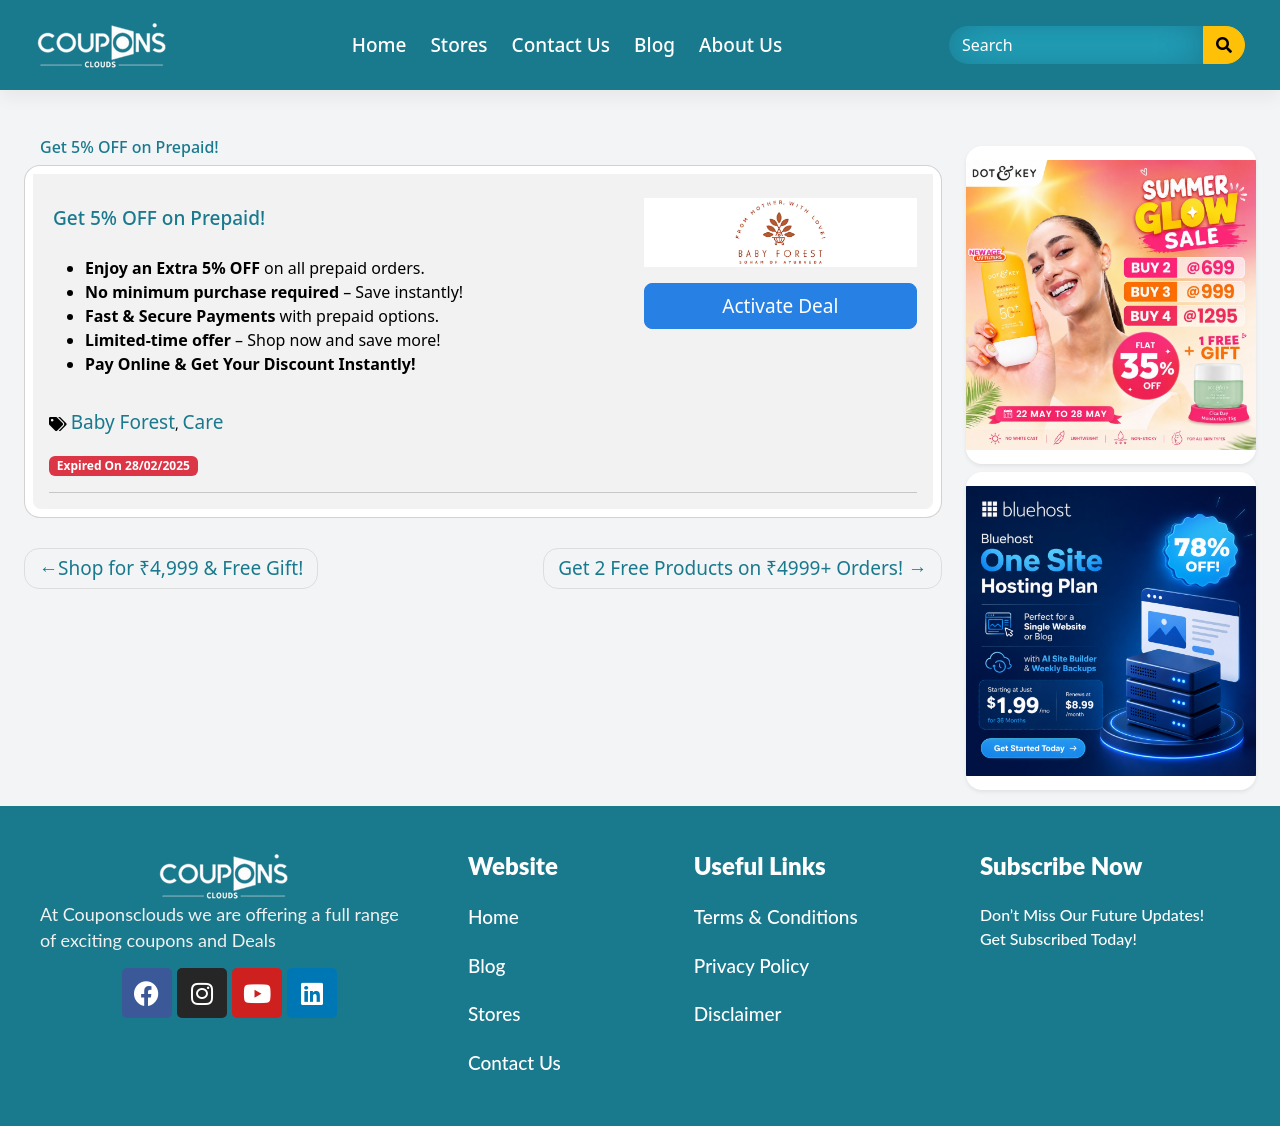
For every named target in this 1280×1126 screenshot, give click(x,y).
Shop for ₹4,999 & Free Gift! (180, 568)
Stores (458, 45)
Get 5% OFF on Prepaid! (159, 218)
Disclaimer (738, 1013)
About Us (740, 45)
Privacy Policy (751, 965)
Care (203, 422)
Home (379, 45)
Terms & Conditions (776, 916)
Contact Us (561, 45)
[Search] (1076, 45)
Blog (654, 45)
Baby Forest (123, 422)
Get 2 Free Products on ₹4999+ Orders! (730, 568)
